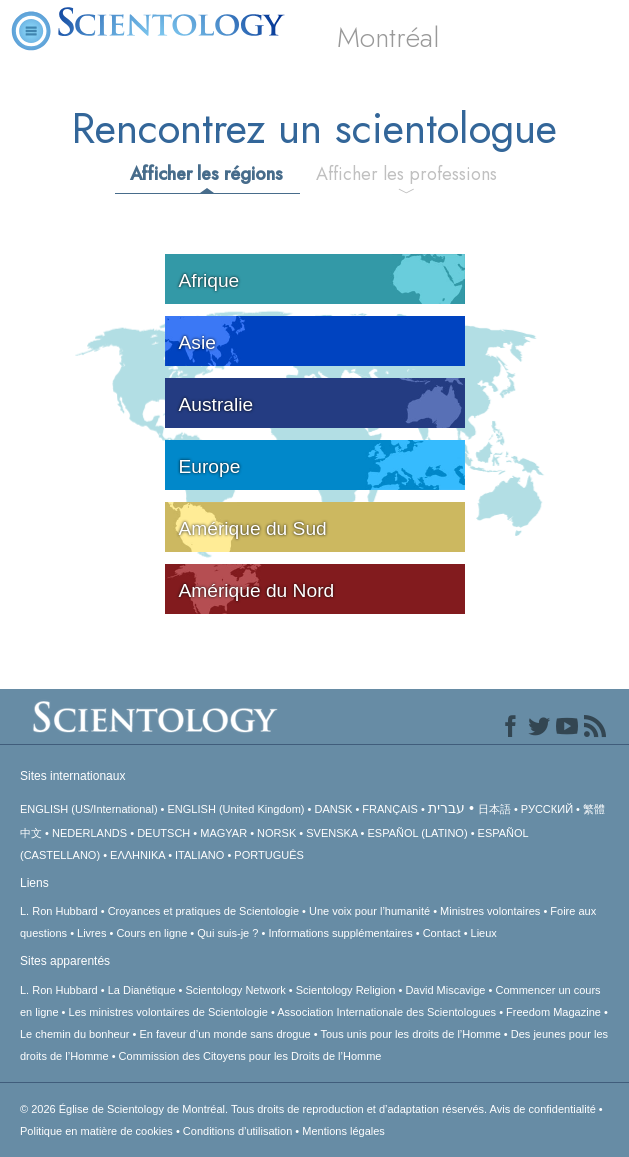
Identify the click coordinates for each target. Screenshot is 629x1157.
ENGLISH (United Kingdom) (236, 809)
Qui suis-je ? (227, 933)
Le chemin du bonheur (76, 1034)
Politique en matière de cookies (96, 1131)
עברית (446, 808)
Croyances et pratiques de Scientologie (203, 911)
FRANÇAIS (390, 809)
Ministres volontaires (490, 911)
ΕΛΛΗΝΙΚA (137, 855)
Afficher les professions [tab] (406, 174)
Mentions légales (343, 1131)
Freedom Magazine (553, 1012)
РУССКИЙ (547, 809)
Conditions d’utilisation (237, 1131)
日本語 (494, 809)
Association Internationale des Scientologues (386, 1012)
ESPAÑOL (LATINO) (418, 833)
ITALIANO (199, 855)
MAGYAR (223, 833)
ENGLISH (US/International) (89, 809)
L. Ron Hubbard (59, 911)
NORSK (276, 833)
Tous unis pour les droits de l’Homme (410, 1034)
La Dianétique (142, 990)
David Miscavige (445, 990)
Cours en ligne (151, 933)
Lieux (484, 933)
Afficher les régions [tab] (206, 174)
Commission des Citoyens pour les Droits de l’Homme (250, 1056)
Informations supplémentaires (340, 933)
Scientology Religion (346, 990)
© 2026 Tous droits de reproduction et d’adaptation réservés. (255, 1109)
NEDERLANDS (89, 833)
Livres (91, 933)
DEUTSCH (163, 833)
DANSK (333, 809)
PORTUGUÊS (268, 855)
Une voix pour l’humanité (369, 911)
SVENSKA (331, 833)
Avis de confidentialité (543, 1109)
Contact (442, 933)
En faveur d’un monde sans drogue (224, 1034)
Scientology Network (236, 990)
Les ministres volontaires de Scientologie (168, 1012)
